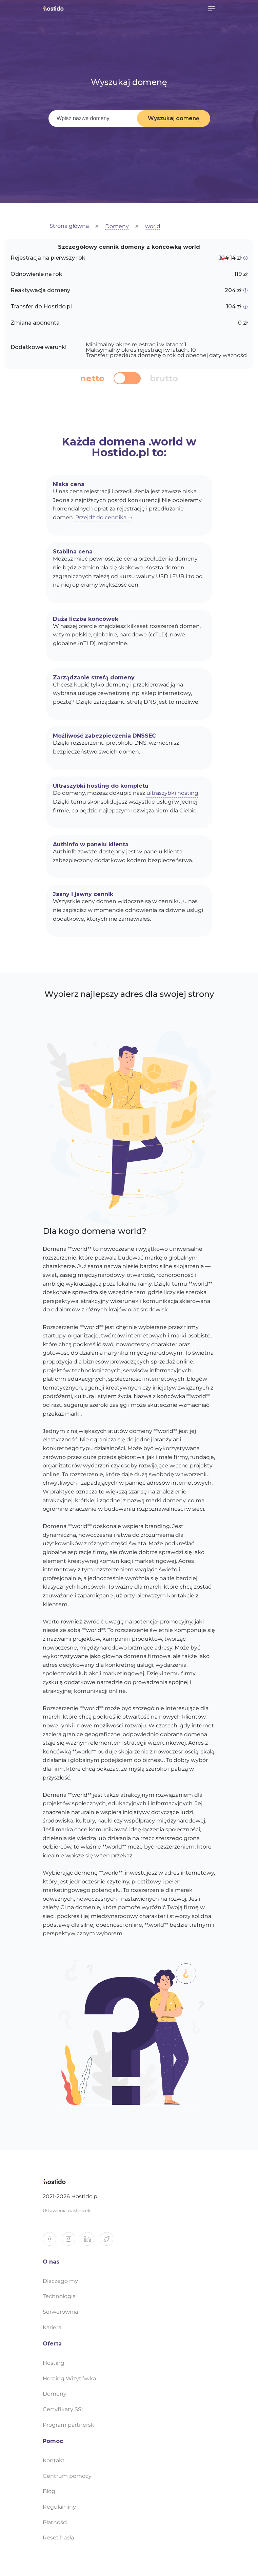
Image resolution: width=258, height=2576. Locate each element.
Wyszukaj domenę (173, 118)
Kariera (52, 2327)
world (152, 227)
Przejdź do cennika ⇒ (103, 517)
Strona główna (69, 226)
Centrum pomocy (67, 2476)
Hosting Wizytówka (69, 2378)
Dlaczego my (60, 2281)
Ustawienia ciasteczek (67, 2210)
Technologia (59, 2296)
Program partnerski (69, 2425)
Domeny (117, 227)
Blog (49, 2491)
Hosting (53, 2363)
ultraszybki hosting (172, 793)
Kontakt (54, 2460)
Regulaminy (59, 2507)
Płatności (55, 2522)
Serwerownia (60, 2312)
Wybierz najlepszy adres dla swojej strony (129, 994)
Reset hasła (58, 2537)
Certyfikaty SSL (63, 2409)
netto (92, 378)
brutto (164, 378)
